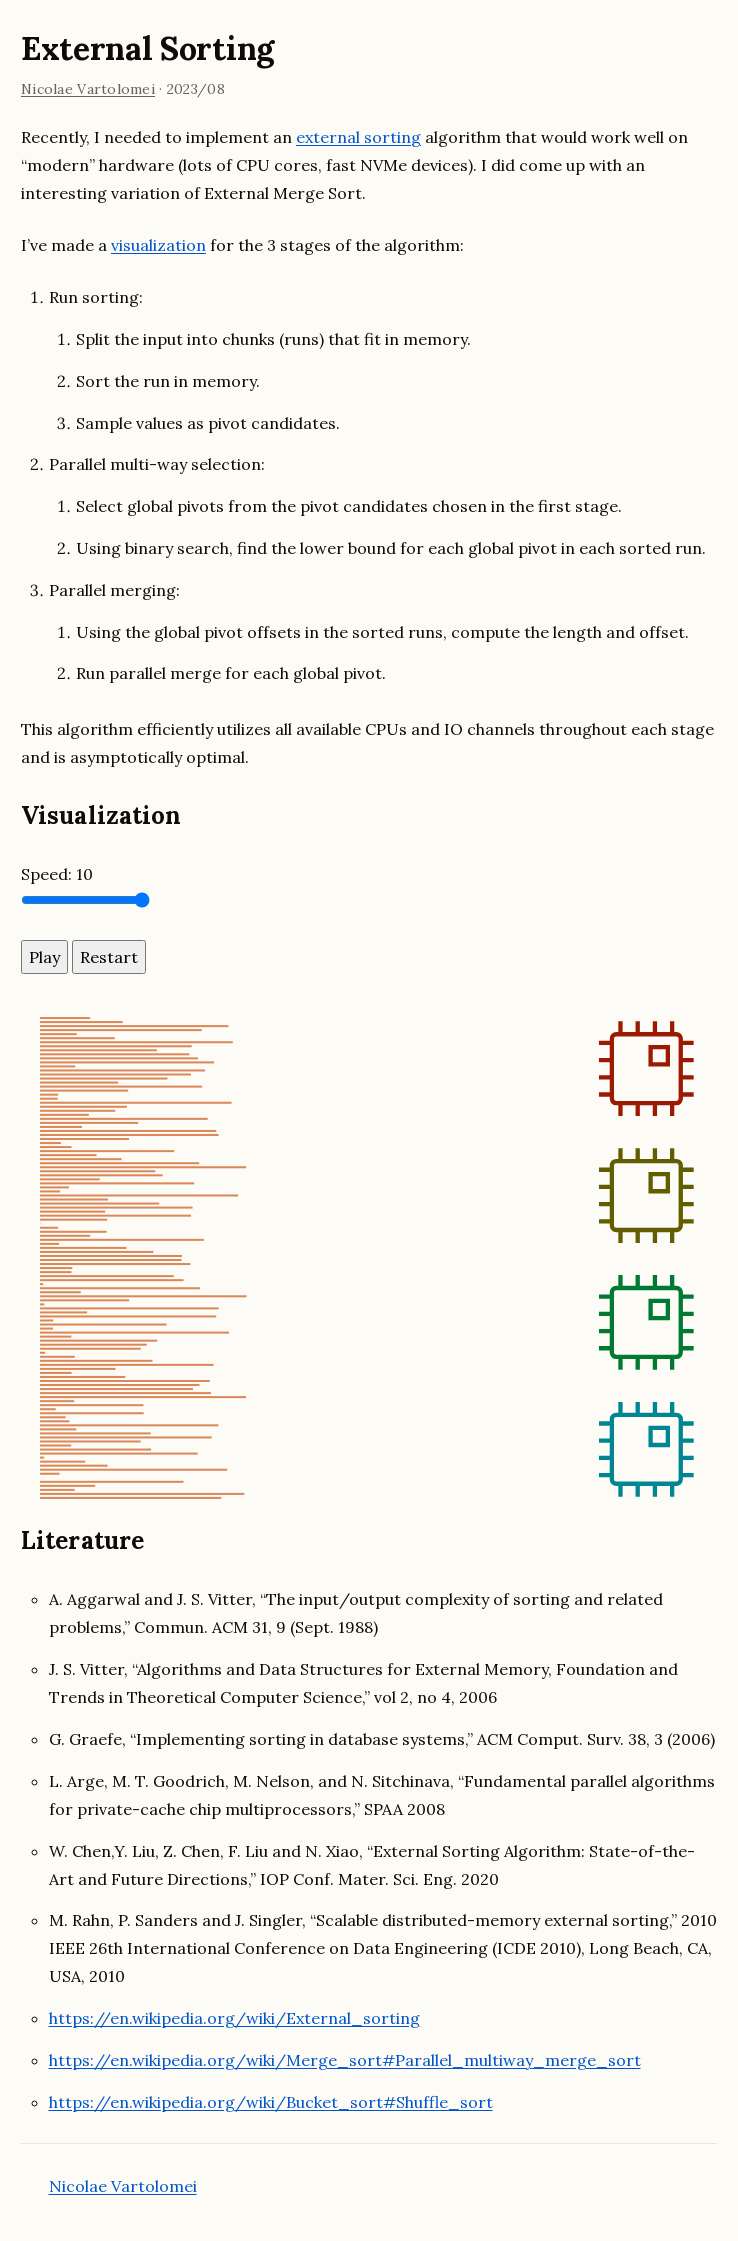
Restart (109, 957)
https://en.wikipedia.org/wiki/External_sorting (234, 2018)
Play (44, 957)
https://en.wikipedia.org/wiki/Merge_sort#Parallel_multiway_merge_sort (345, 2060)
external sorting (358, 137)
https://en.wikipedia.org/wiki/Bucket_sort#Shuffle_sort (271, 2102)
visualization (158, 245)
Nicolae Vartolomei (88, 89)
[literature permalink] (154, 1540)
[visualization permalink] (192, 815)
